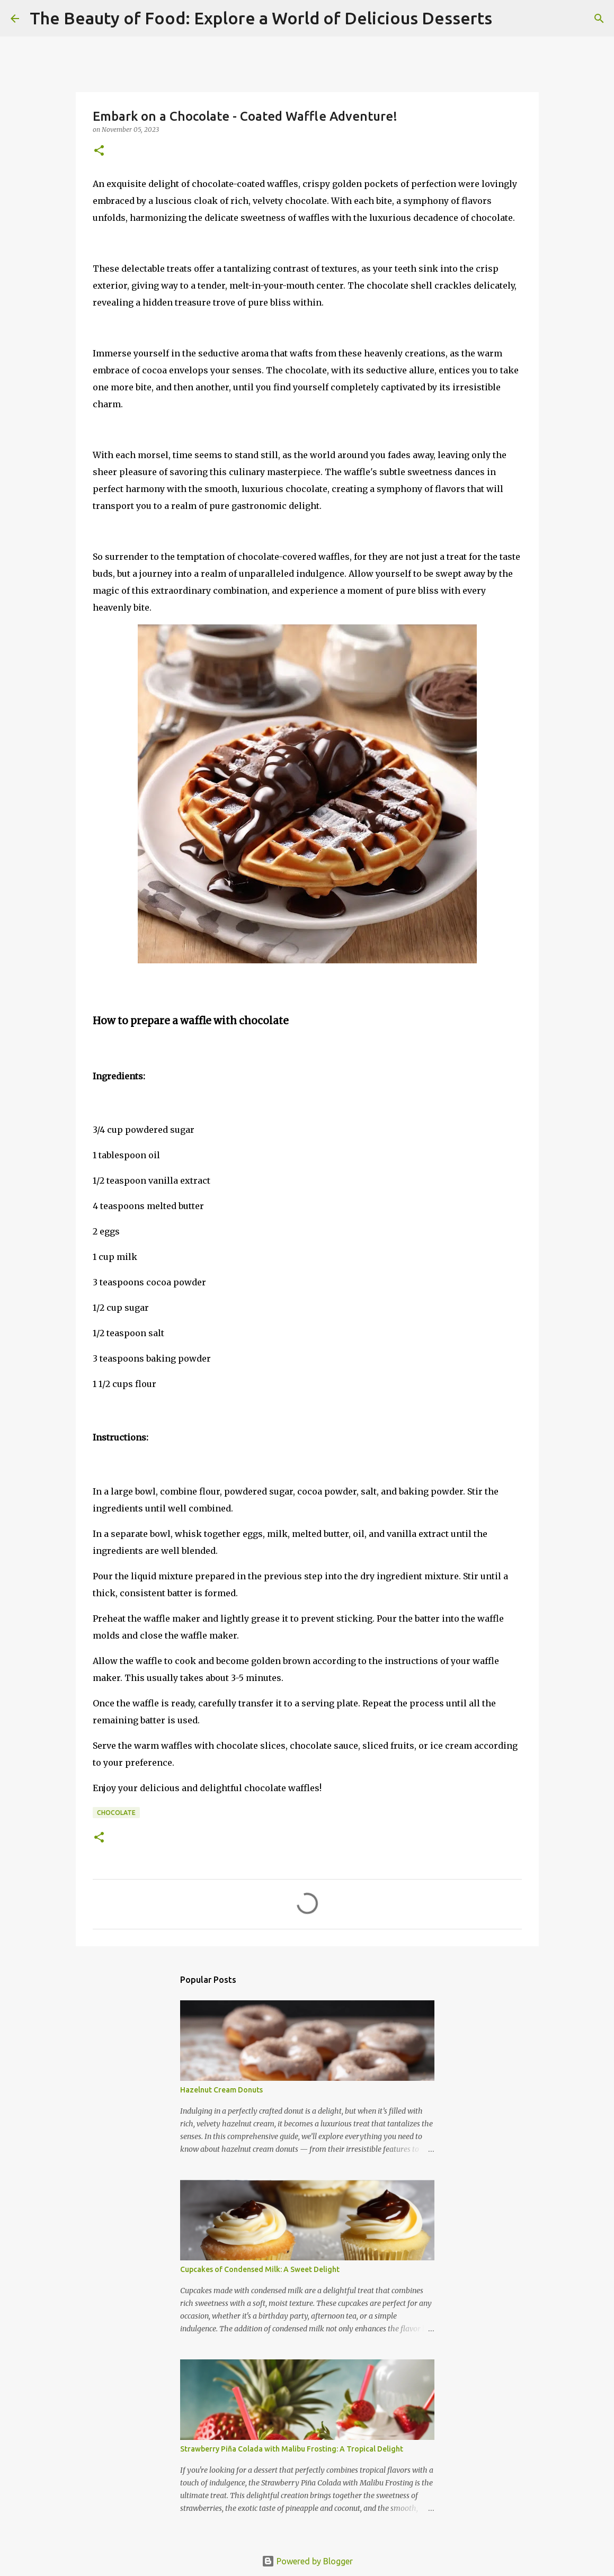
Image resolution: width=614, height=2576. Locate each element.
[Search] (507, 18)
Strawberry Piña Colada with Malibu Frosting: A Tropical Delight (291, 2449)
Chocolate (116, 1812)
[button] (99, 151)
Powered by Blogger (307, 2561)
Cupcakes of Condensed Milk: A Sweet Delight (260, 2269)
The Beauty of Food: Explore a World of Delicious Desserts (261, 18)
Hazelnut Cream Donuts (221, 2090)
